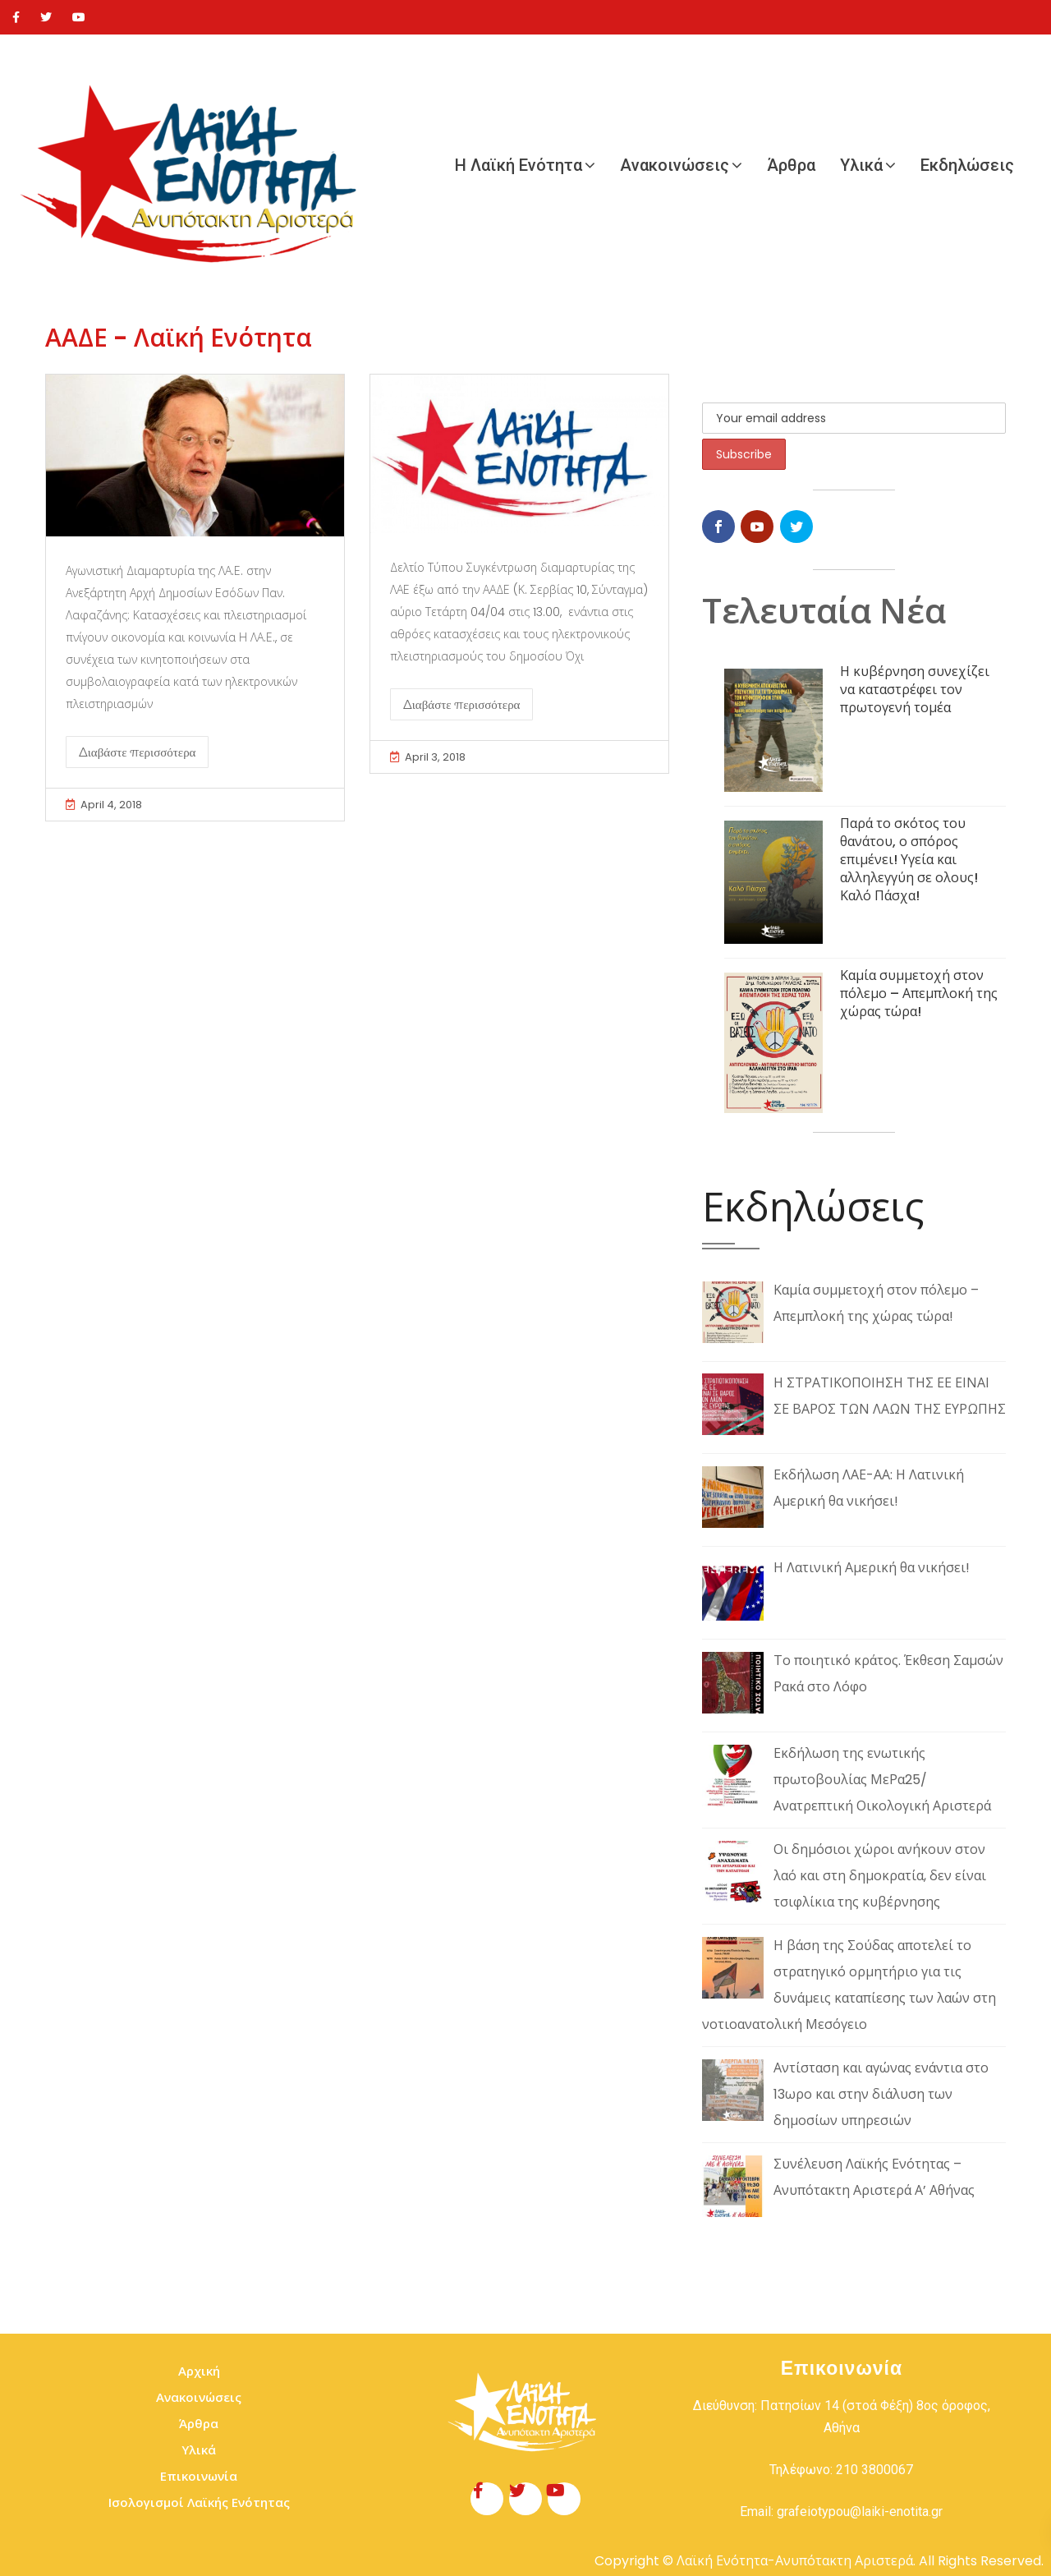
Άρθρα (791, 165)
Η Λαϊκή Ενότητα (518, 165)
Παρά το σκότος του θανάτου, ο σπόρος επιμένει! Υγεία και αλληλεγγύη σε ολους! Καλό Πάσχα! (909, 859)
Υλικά (861, 165)
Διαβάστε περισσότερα (137, 752)
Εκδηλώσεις (967, 165)
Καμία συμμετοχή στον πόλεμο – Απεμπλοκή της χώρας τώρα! (919, 993)
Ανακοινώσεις (674, 165)
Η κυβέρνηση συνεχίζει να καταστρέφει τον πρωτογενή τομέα (914, 689)
